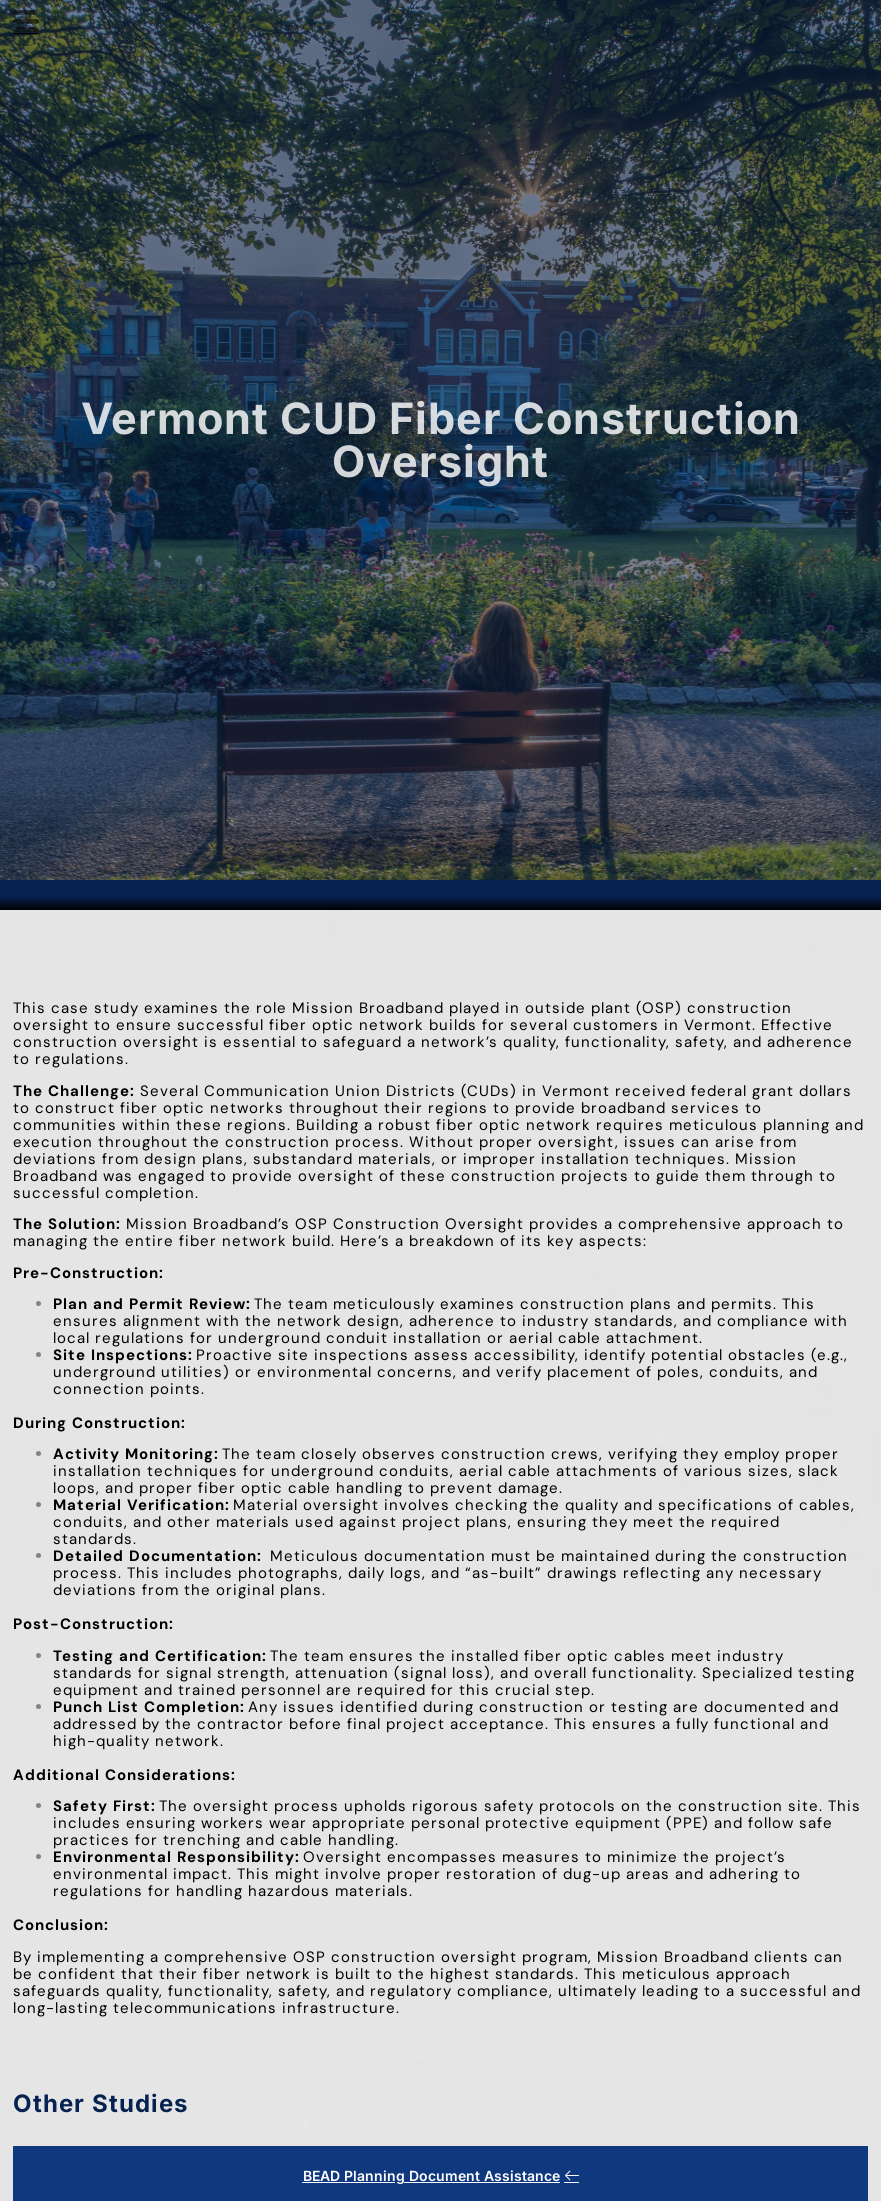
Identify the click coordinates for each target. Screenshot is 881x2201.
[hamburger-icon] (25, 25)
